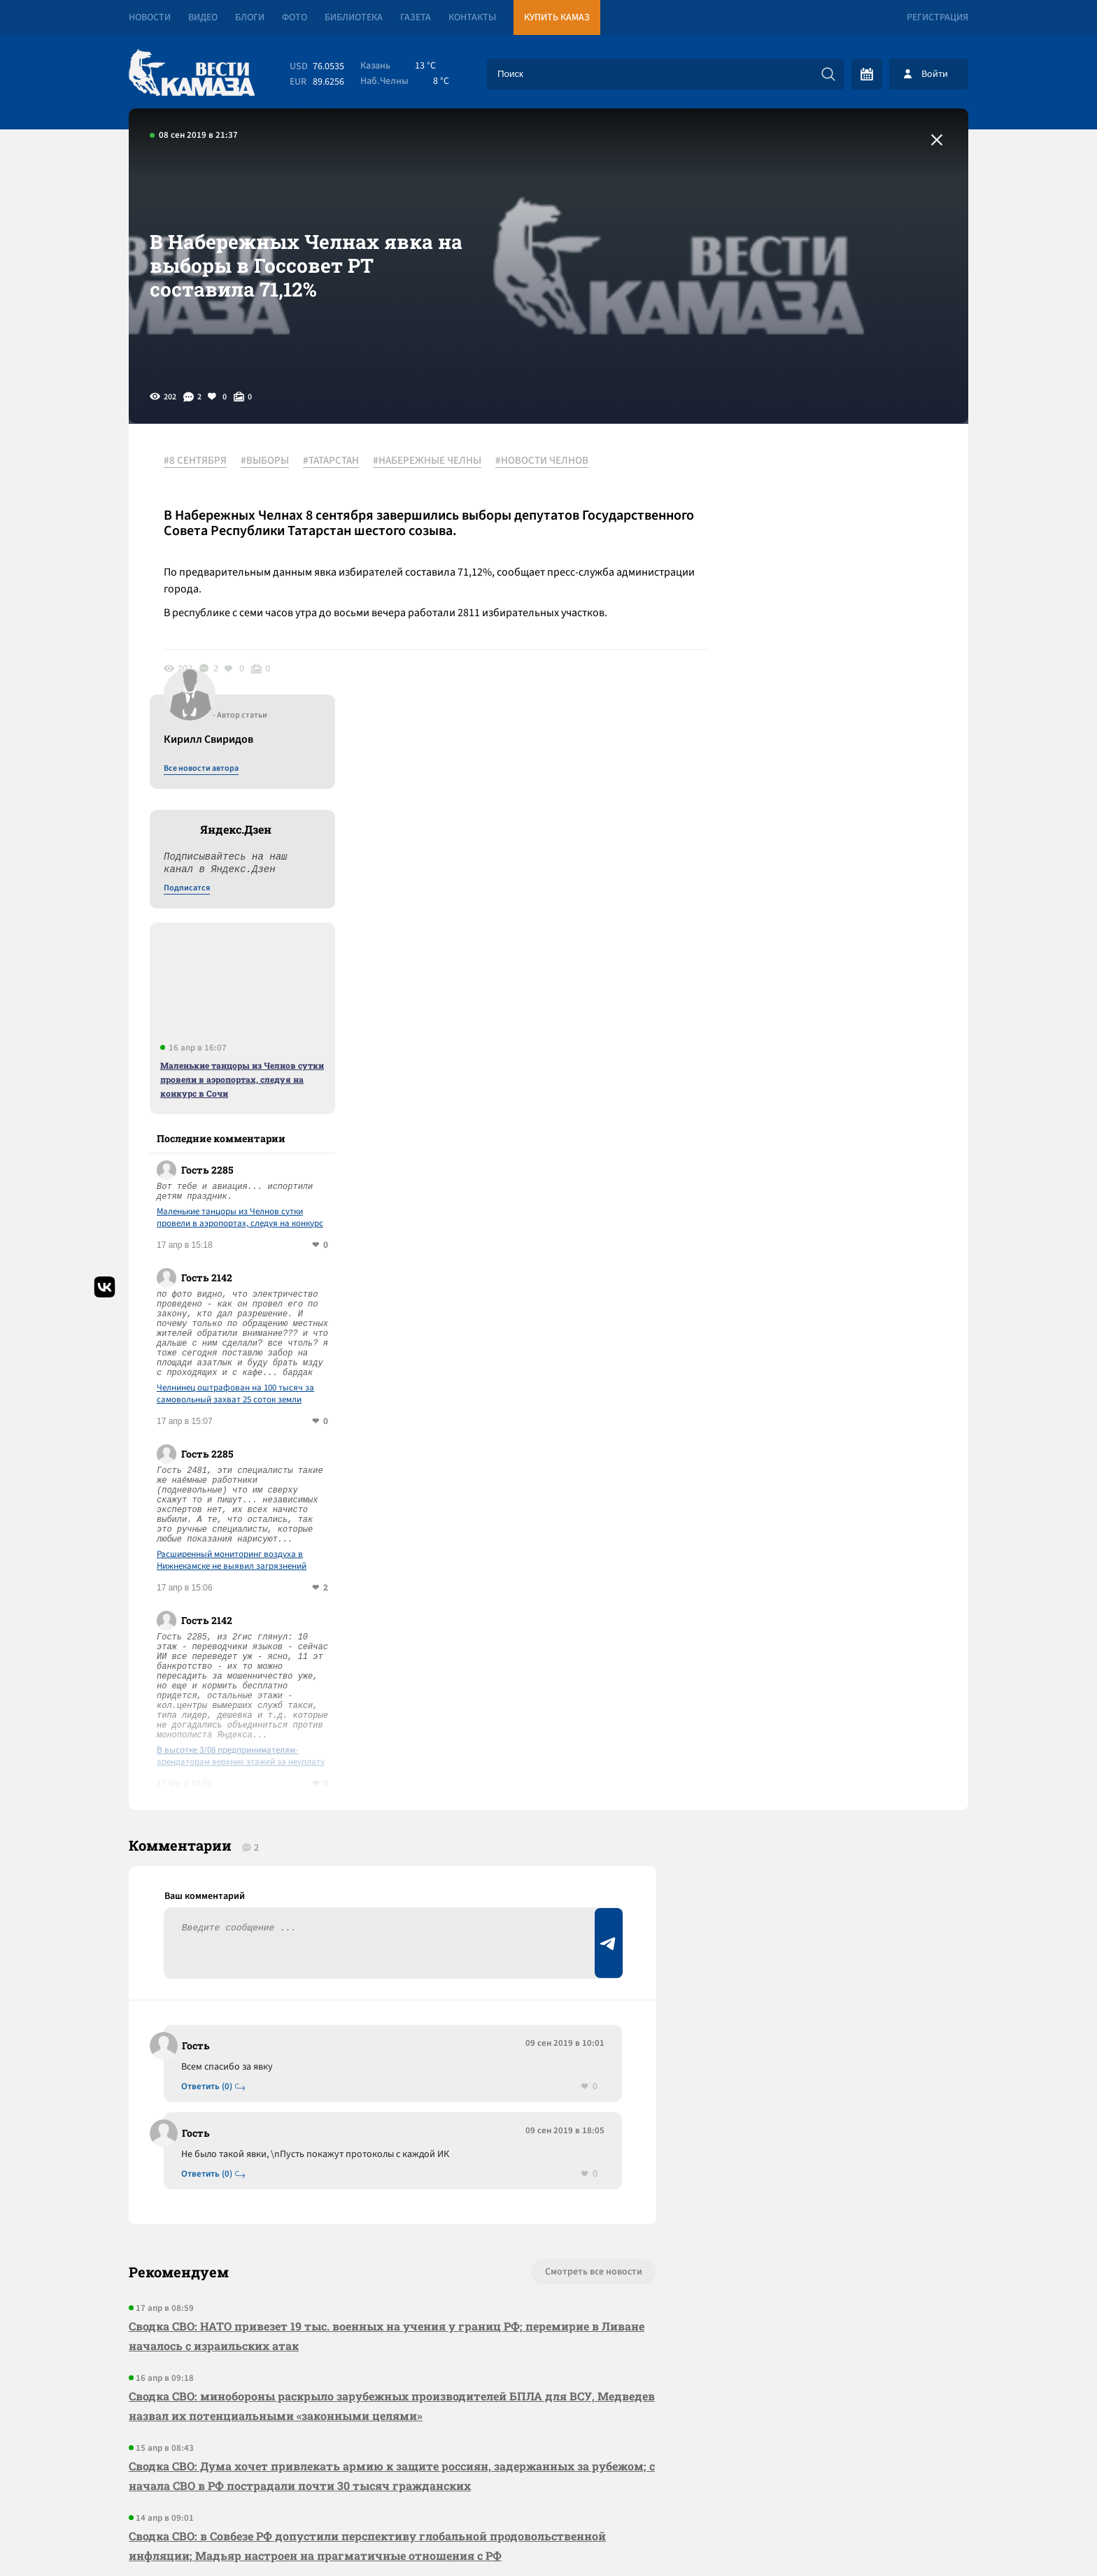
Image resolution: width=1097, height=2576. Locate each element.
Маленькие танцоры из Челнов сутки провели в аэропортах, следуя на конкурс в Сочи (854, 786)
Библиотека (354, 17)
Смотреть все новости (590, 1980)
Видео (203, 17)
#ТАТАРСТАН (331, 461)
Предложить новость (830, 1816)
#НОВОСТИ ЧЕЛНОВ (541, 461)
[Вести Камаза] (192, 74)
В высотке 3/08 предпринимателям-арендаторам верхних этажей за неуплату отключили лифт (853, 1464)
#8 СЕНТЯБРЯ (195, 461)
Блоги (249, 17)
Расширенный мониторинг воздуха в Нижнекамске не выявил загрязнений (844, 1268)
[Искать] (828, 74)
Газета (415, 17)
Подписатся (799, 596)
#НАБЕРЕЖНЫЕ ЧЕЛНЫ (427, 461)
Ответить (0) (206, 1795)
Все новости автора (813, 476)
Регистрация (937, 17)
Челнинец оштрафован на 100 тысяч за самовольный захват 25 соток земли (847, 1101)
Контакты (472, 17)
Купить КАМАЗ (557, 17)
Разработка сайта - (914, 2536)
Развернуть (549, 2483)
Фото (294, 17)
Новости (150, 17)
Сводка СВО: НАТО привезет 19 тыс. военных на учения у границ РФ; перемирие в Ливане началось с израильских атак (386, 2044)
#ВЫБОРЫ (265, 461)
